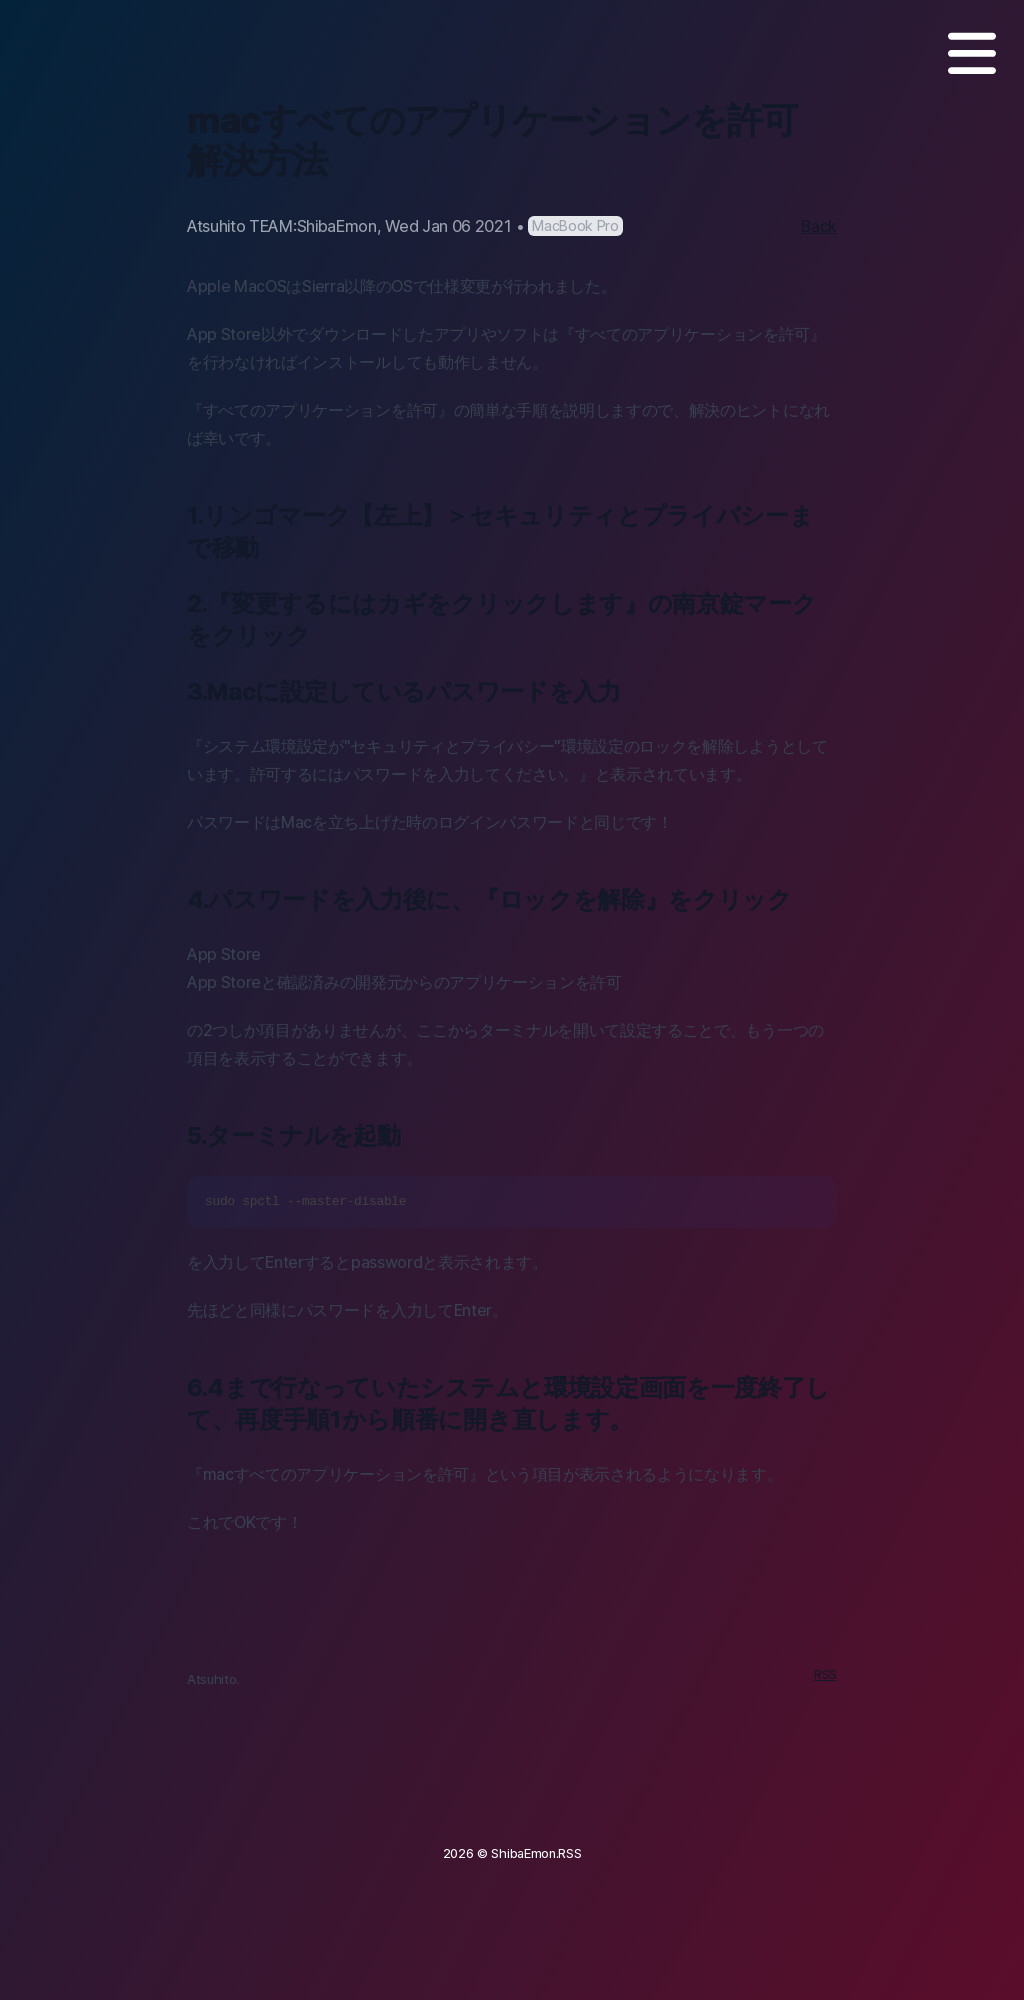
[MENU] (972, 53)
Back (819, 226)
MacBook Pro (575, 225)
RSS (825, 1674)
